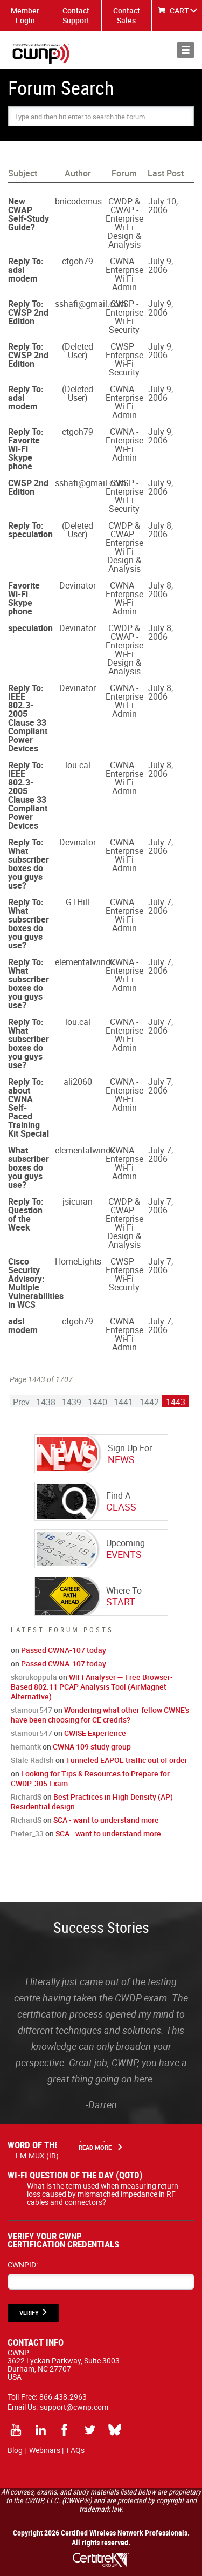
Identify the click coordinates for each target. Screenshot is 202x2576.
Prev (21, 1402)
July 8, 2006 (160, 530)
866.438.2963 (63, 2396)
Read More (95, 2147)
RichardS (26, 1797)
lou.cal (77, 765)
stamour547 (31, 1710)
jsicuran (77, 1201)
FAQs (76, 2450)
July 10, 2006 (163, 205)
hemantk (26, 1746)
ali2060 (78, 1082)
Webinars (44, 2450)
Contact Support (75, 15)
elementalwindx (85, 962)
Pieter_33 (27, 1833)
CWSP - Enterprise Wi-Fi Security (124, 317)
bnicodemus (78, 201)
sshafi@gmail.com (90, 304)
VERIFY (29, 2312)
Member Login (25, 15)
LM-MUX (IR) (37, 2155)
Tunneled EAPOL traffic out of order (126, 1760)
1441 (123, 1402)
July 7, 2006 (160, 846)
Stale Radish (32, 1760)
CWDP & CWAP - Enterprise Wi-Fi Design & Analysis (124, 222)
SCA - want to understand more (106, 1820)
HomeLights (78, 1261)
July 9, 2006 (160, 265)
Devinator (77, 585)
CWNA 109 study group (92, 1746)
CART (179, 10)
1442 (149, 1402)
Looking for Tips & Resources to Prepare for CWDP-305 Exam (90, 1778)
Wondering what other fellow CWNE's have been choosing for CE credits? (100, 1715)
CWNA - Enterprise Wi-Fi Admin (124, 274)
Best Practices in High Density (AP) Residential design (92, 1802)
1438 (45, 1402)
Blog (15, 2450)
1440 (97, 1402)
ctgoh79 (77, 261)
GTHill (77, 902)
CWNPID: (23, 2264)
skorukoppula (34, 1677)
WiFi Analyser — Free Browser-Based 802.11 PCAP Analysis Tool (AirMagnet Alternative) (92, 1687)
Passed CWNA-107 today (63, 1650)
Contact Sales (126, 15)
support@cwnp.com (74, 2407)
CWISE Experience (95, 1733)
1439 (71, 1402)
